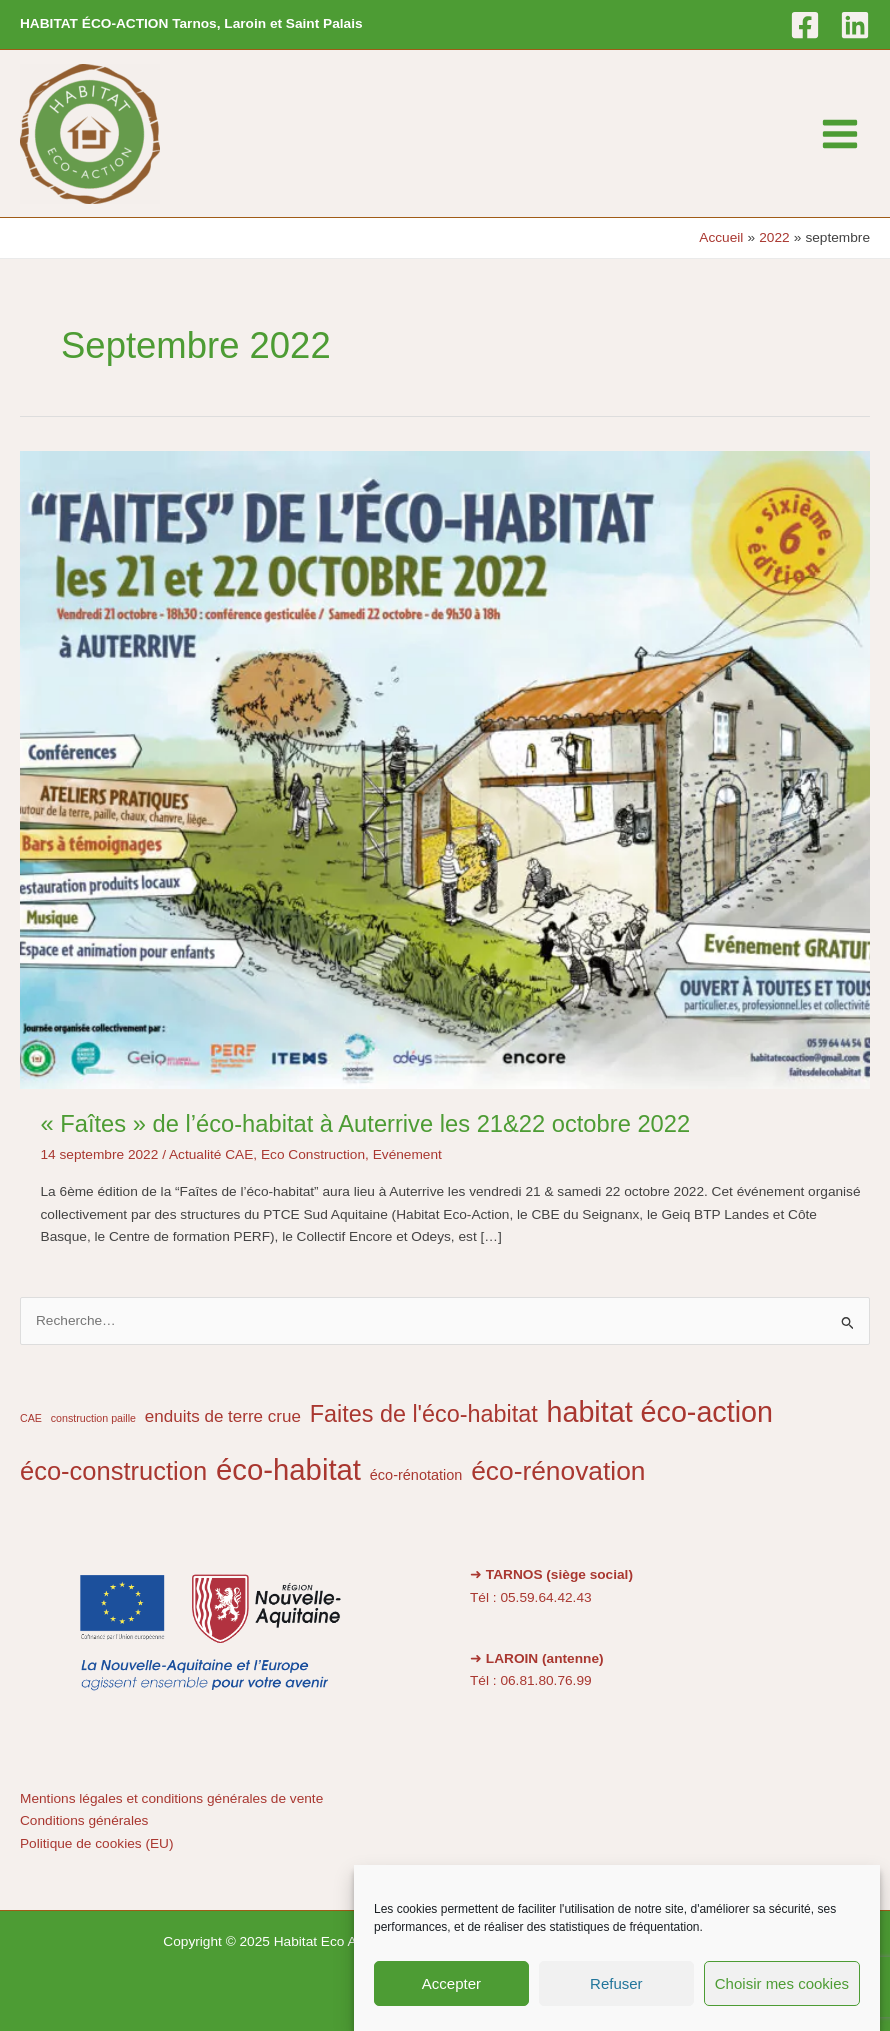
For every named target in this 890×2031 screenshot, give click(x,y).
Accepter (451, 1983)
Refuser (616, 1983)
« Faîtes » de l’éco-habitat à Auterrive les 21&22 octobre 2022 (366, 1124)
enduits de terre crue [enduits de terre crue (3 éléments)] (223, 1416)
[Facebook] (805, 25)
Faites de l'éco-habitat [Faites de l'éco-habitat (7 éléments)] (424, 1414)
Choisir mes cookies (782, 1983)
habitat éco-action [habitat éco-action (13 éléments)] (660, 1412)
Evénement (407, 1154)
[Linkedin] (855, 25)
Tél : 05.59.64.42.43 (531, 1597)
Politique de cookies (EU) (97, 1843)
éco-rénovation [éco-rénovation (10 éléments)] (558, 1471)
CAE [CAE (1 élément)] (31, 1418)
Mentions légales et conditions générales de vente (171, 1798)
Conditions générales (84, 1820)
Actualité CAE (211, 1154)
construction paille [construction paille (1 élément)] (93, 1418)
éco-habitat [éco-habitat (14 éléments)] (288, 1469)
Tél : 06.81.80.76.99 (531, 1680)
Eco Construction (313, 1154)
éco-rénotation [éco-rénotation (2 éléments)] (416, 1475)
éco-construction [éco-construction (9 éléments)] (113, 1471)
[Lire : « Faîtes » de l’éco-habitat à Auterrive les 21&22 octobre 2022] (445, 769)
